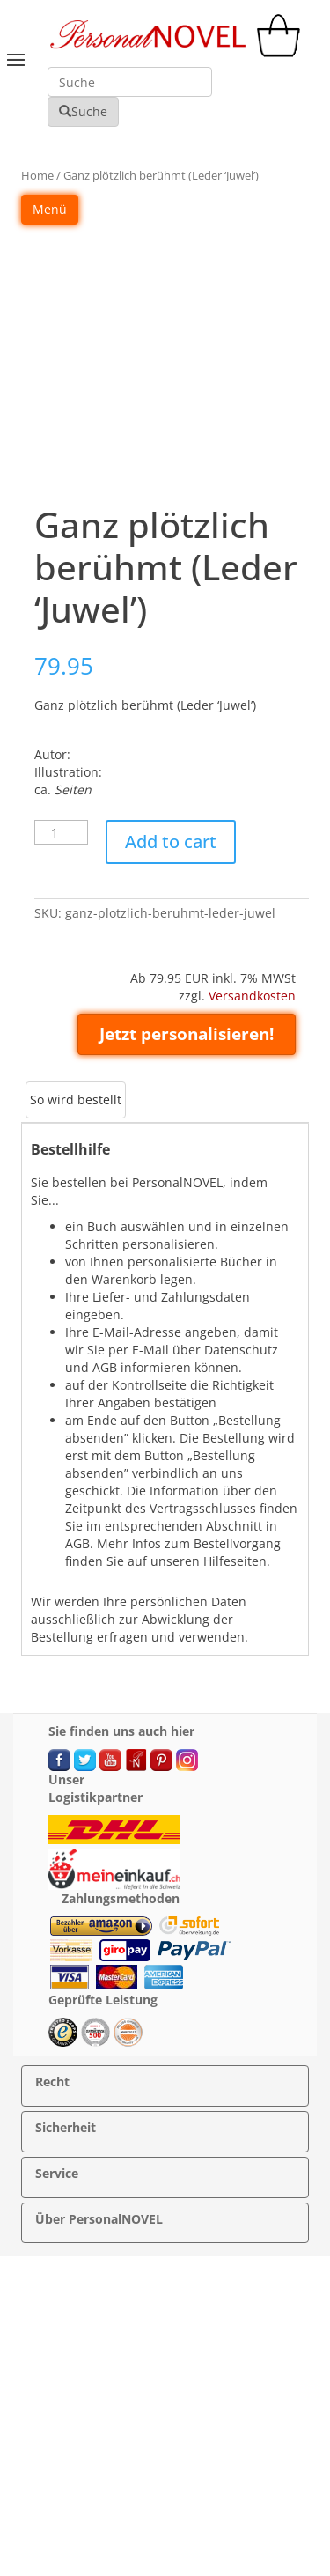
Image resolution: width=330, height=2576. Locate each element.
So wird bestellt (75, 1099)
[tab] (75, 1100)
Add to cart (170, 841)
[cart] (282, 52)
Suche (83, 111)
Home (37, 175)
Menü (50, 209)
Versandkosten (252, 995)
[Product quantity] (60, 832)
